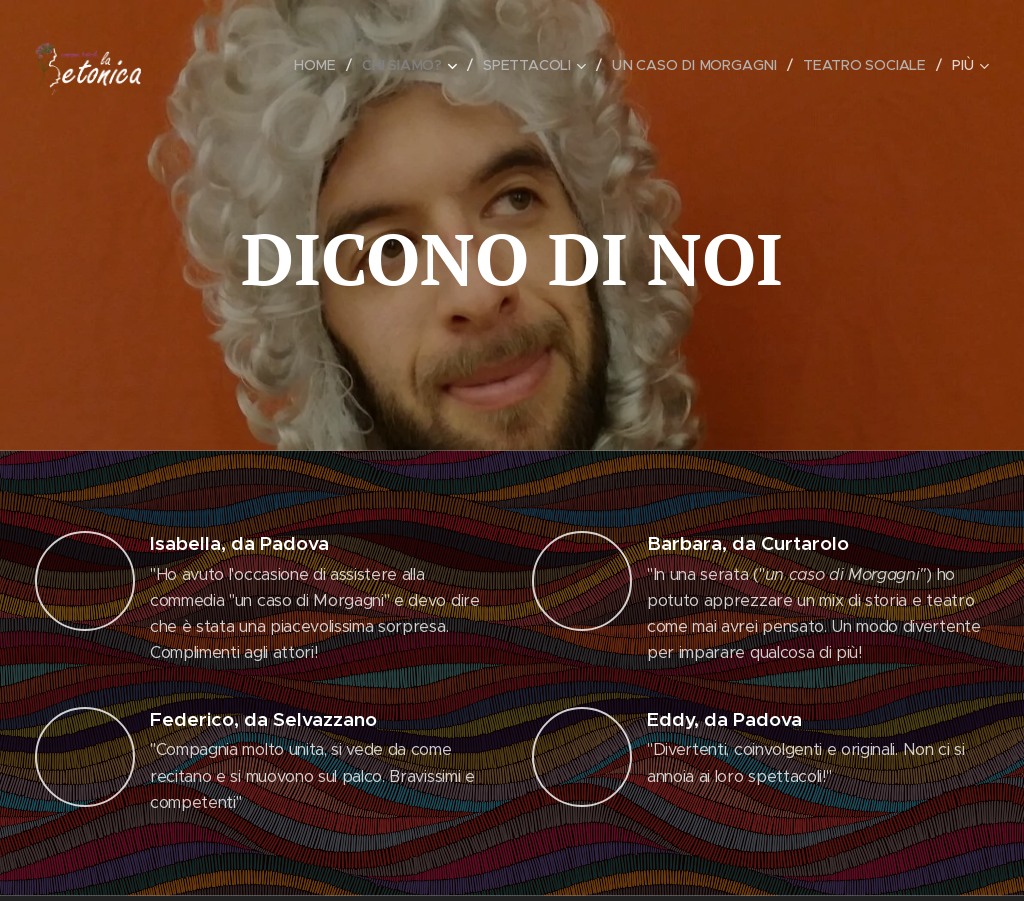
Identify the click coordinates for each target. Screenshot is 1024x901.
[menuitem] (320, 65)
